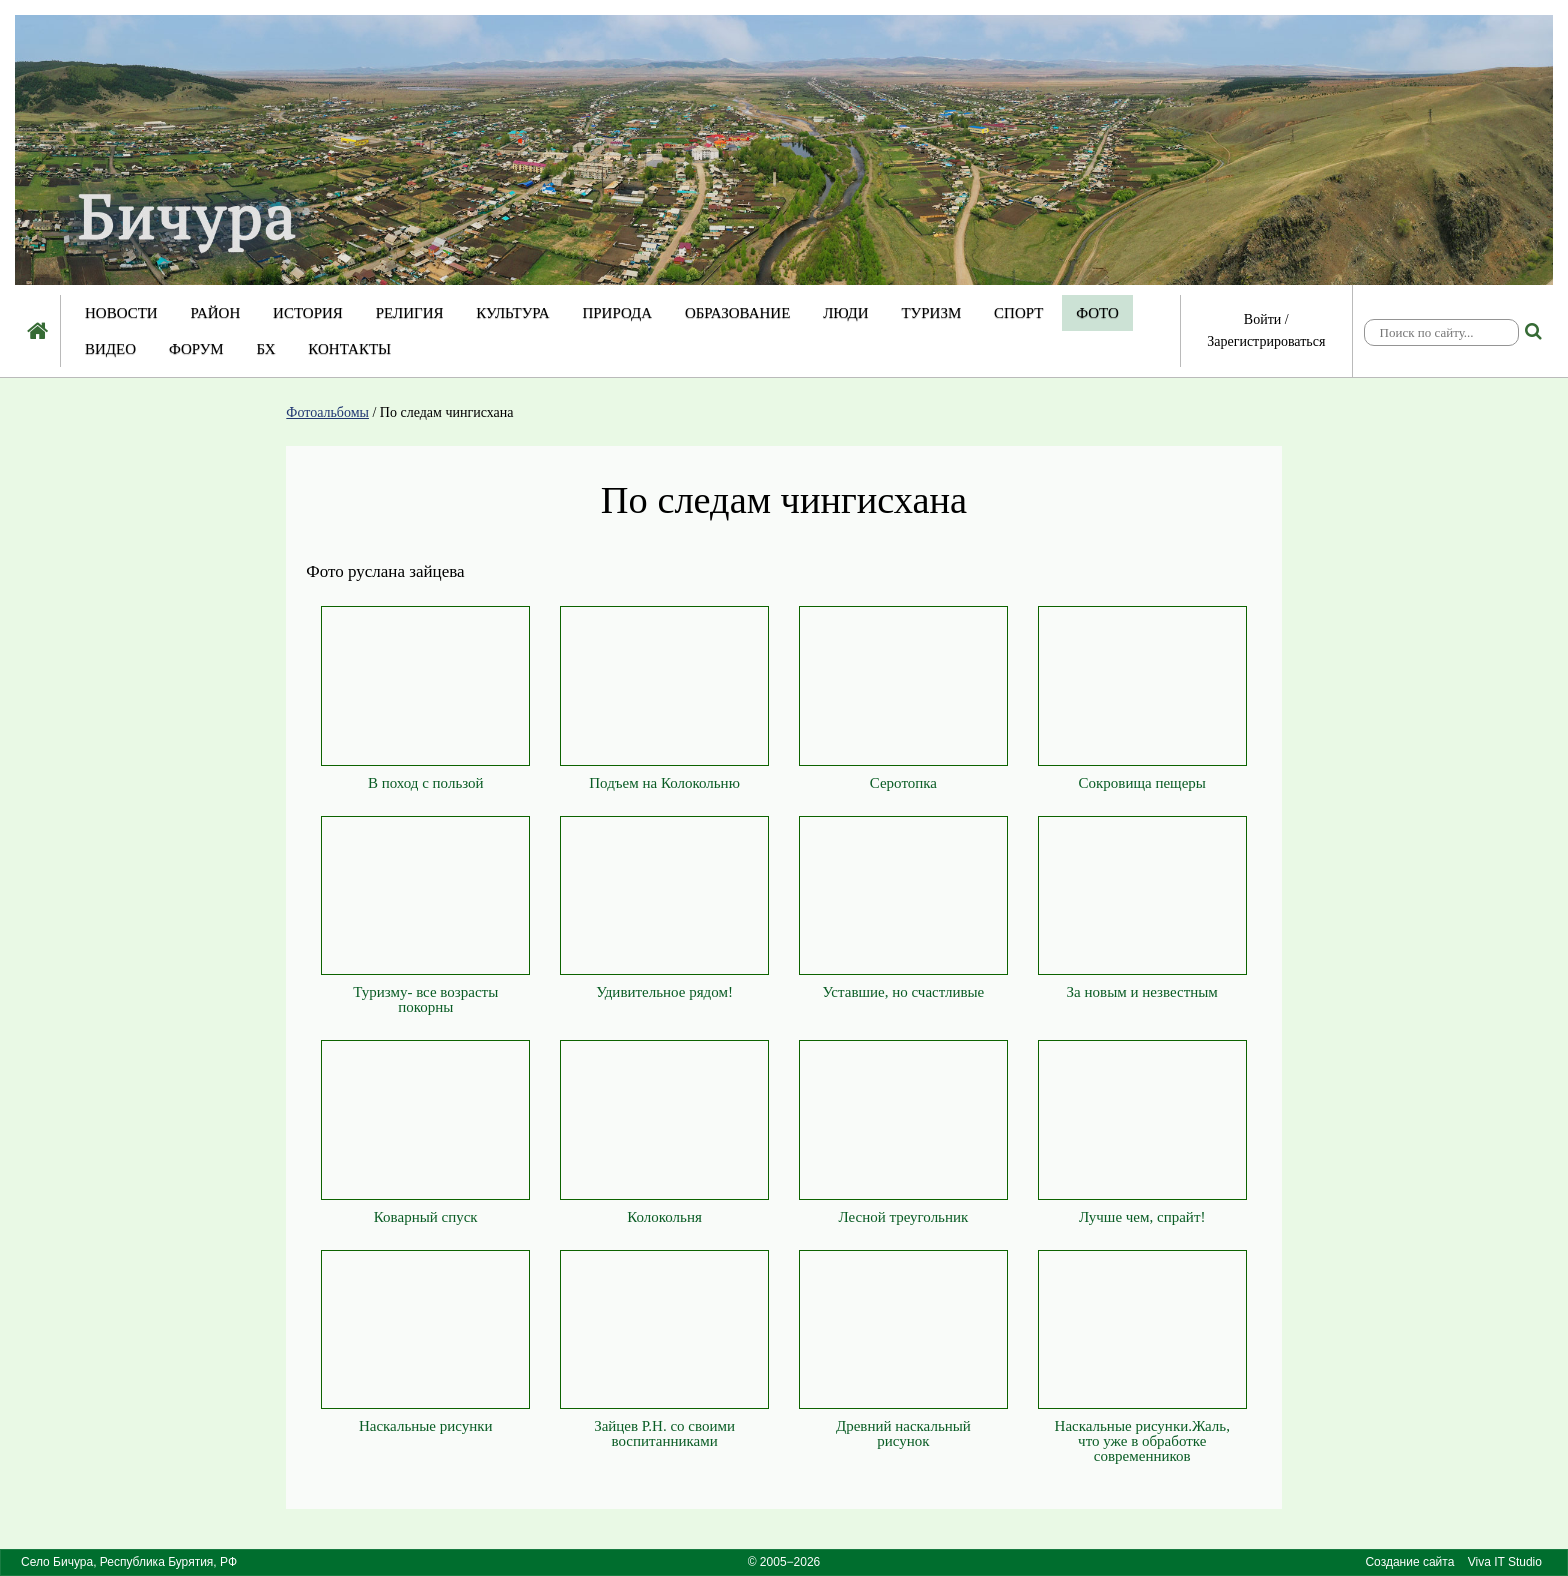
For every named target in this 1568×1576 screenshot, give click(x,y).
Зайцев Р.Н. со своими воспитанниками (664, 1433)
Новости (121, 313)
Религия (410, 313)
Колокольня (664, 1217)
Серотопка (903, 783)
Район (215, 313)
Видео (110, 349)
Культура (512, 313)
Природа (617, 313)
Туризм (931, 313)
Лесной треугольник (903, 1217)
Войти (1262, 319)
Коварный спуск (426, 1217)
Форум (196, 349)
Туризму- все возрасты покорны (425, 999)
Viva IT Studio (1505, 1562)
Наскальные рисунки (426, 1426)
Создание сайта (1409, 1562)
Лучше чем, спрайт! (1142, 1217)
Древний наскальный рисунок (903, 1433)
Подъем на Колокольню (664, 783)
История (308, 313)
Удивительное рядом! (664, 992)
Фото (1097, 313)
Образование (737, 313)
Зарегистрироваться (1266, 341)
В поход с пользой (426, 783)
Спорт (1018, 313)
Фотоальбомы (327, 412)
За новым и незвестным (1142, 992)
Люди (846, 313)
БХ (265, 349)
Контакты (349, 349)
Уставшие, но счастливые (904, 992)
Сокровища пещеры (1142, 783)
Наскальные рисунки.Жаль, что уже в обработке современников (1142, 1441)
